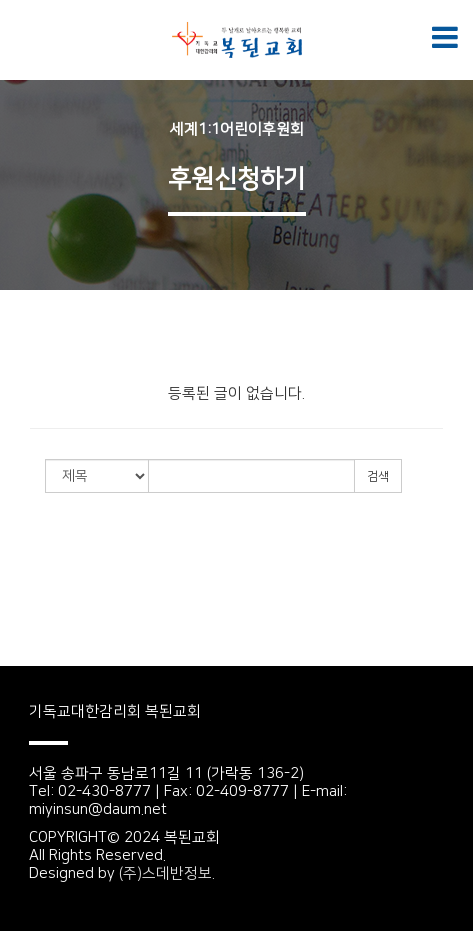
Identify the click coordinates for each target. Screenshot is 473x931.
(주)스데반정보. (167, 873)
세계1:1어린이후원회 (237, 129)
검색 (378, 476)
